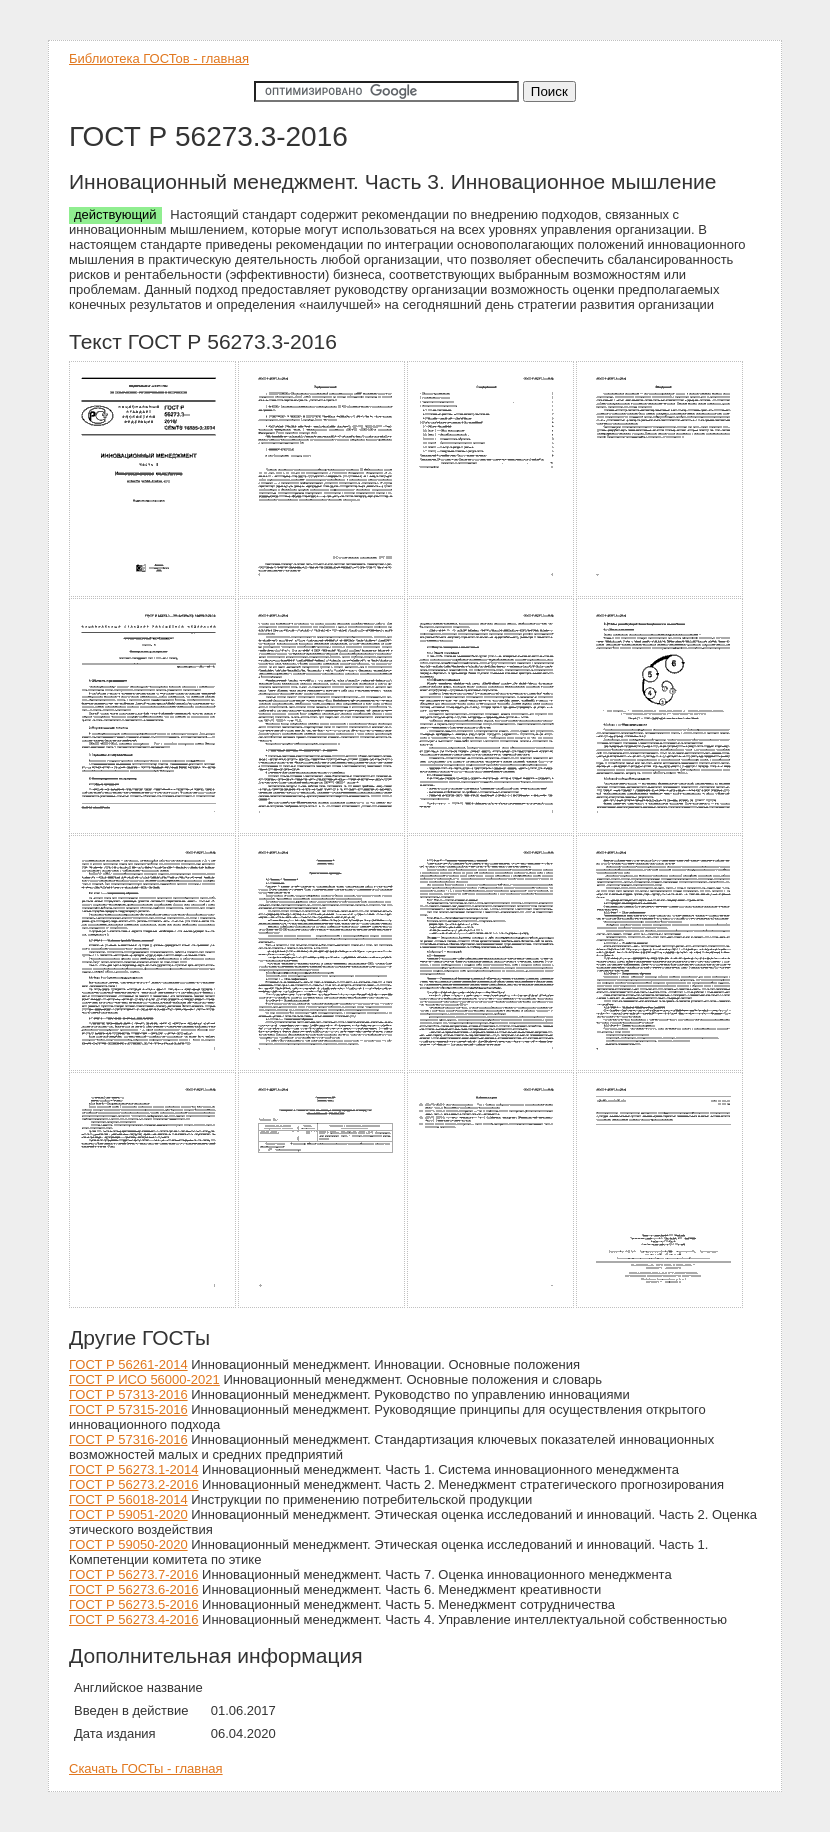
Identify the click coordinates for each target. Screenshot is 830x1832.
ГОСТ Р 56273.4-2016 (133, 1619)
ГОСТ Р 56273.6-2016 (133, 1589)
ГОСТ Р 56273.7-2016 (133, 1574)
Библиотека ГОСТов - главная (159, 58)
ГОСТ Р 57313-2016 (128, 1394)
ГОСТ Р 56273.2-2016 (133, 1484)
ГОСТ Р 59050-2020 (128, 1544)
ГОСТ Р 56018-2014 (128, 1499)
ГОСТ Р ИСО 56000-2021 (144, 1379)
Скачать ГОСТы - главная (146, 1768)
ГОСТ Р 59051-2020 (128, 1514)
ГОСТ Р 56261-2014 (128, 1364)
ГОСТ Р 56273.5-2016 (133, 1604)
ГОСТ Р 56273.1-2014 (133, 1469)
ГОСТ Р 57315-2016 (128, 1409)
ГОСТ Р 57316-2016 (128, 1439)
